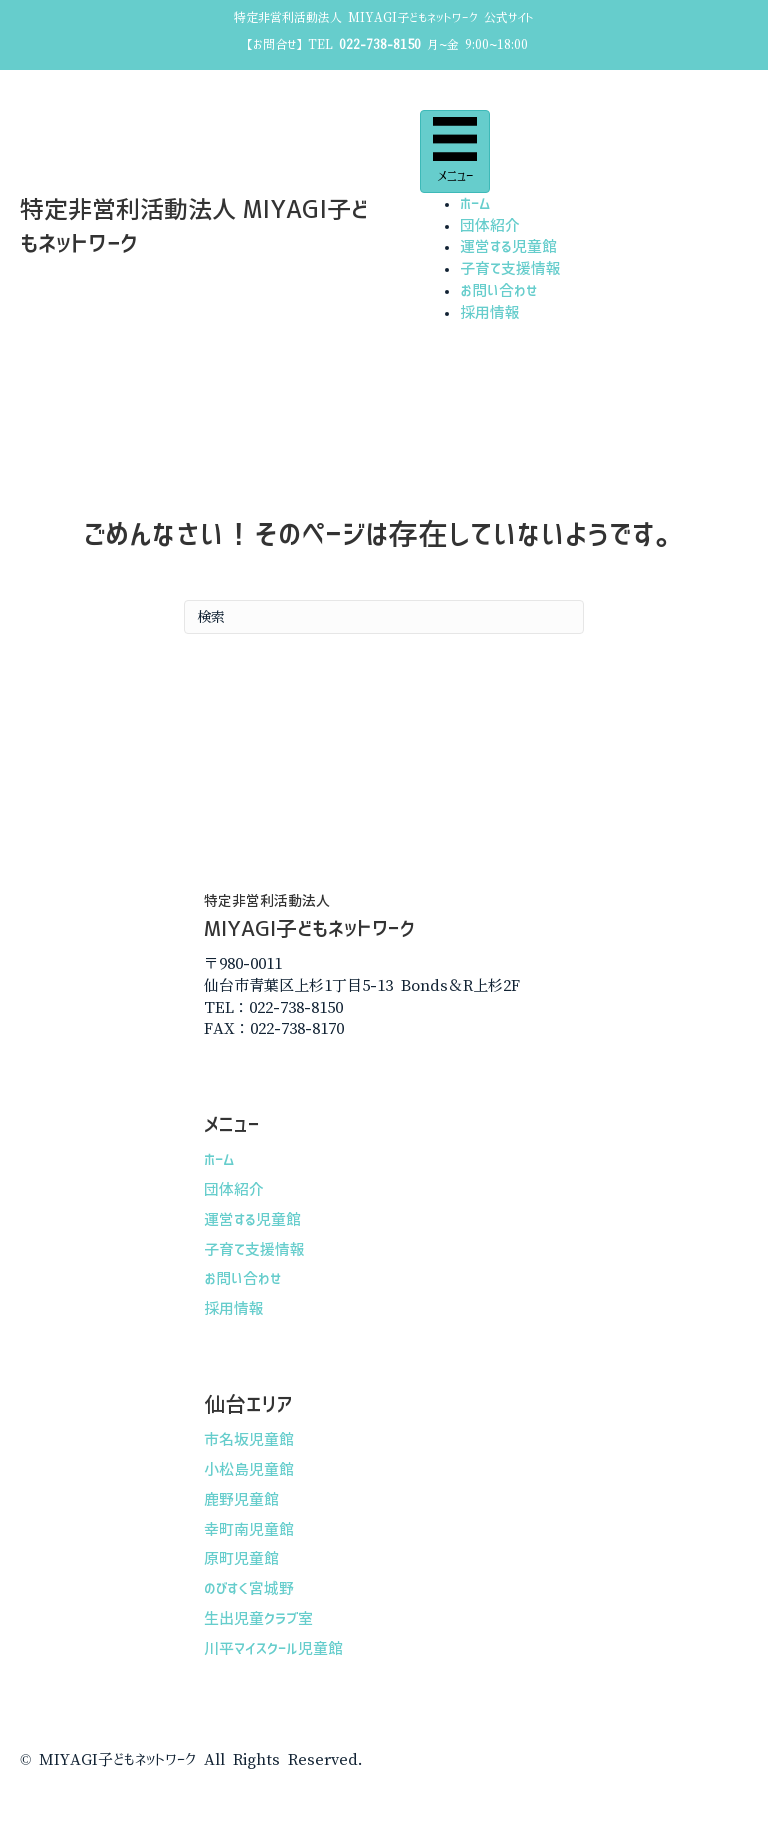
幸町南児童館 (249, 1529)
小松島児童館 (249, 1469)
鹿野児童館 (241, 1499)
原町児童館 (241, 1558)
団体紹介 (490, 225)
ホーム (475, 203)
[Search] (384, 617)
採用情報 (490, 312)
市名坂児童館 (249, 1439)
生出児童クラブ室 (258, 1618)
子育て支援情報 (510, 268)
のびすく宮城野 (249, 1588)
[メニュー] (455, 151)
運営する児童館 (508, 246)
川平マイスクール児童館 (273, 1648)
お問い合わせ (499, 290)
